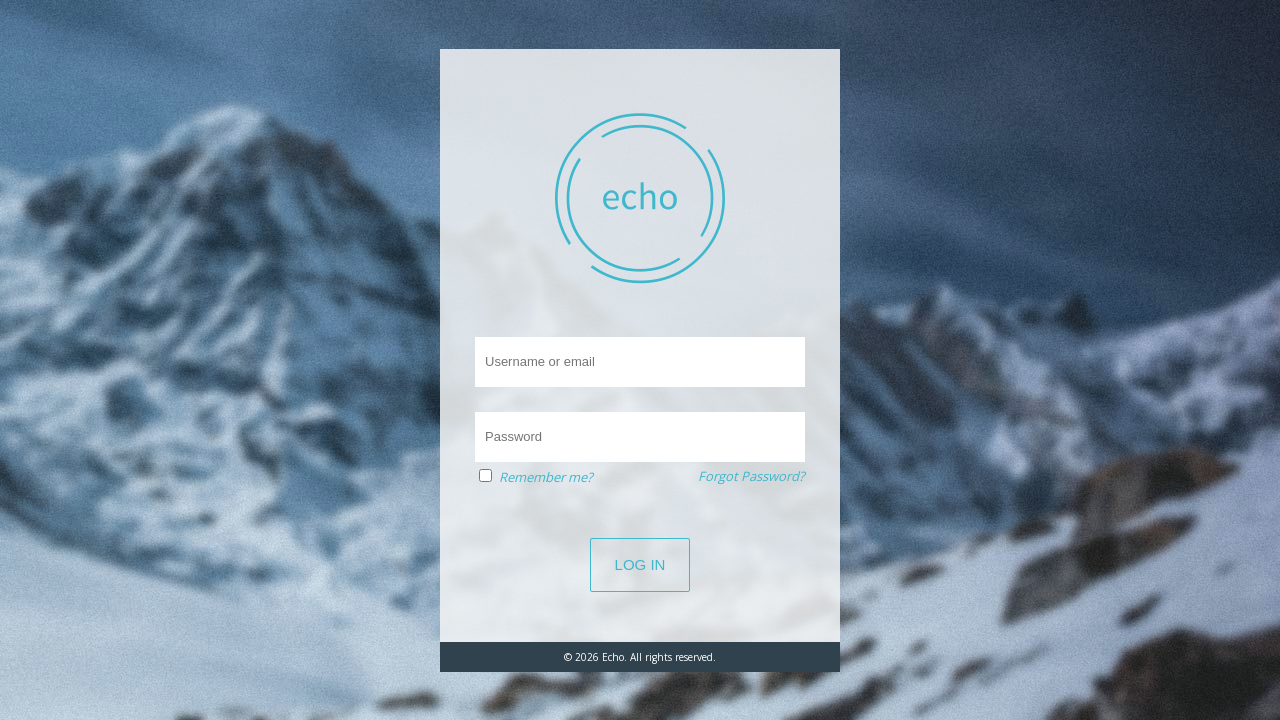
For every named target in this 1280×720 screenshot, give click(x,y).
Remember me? (546, 477)
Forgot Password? (751, 476)
